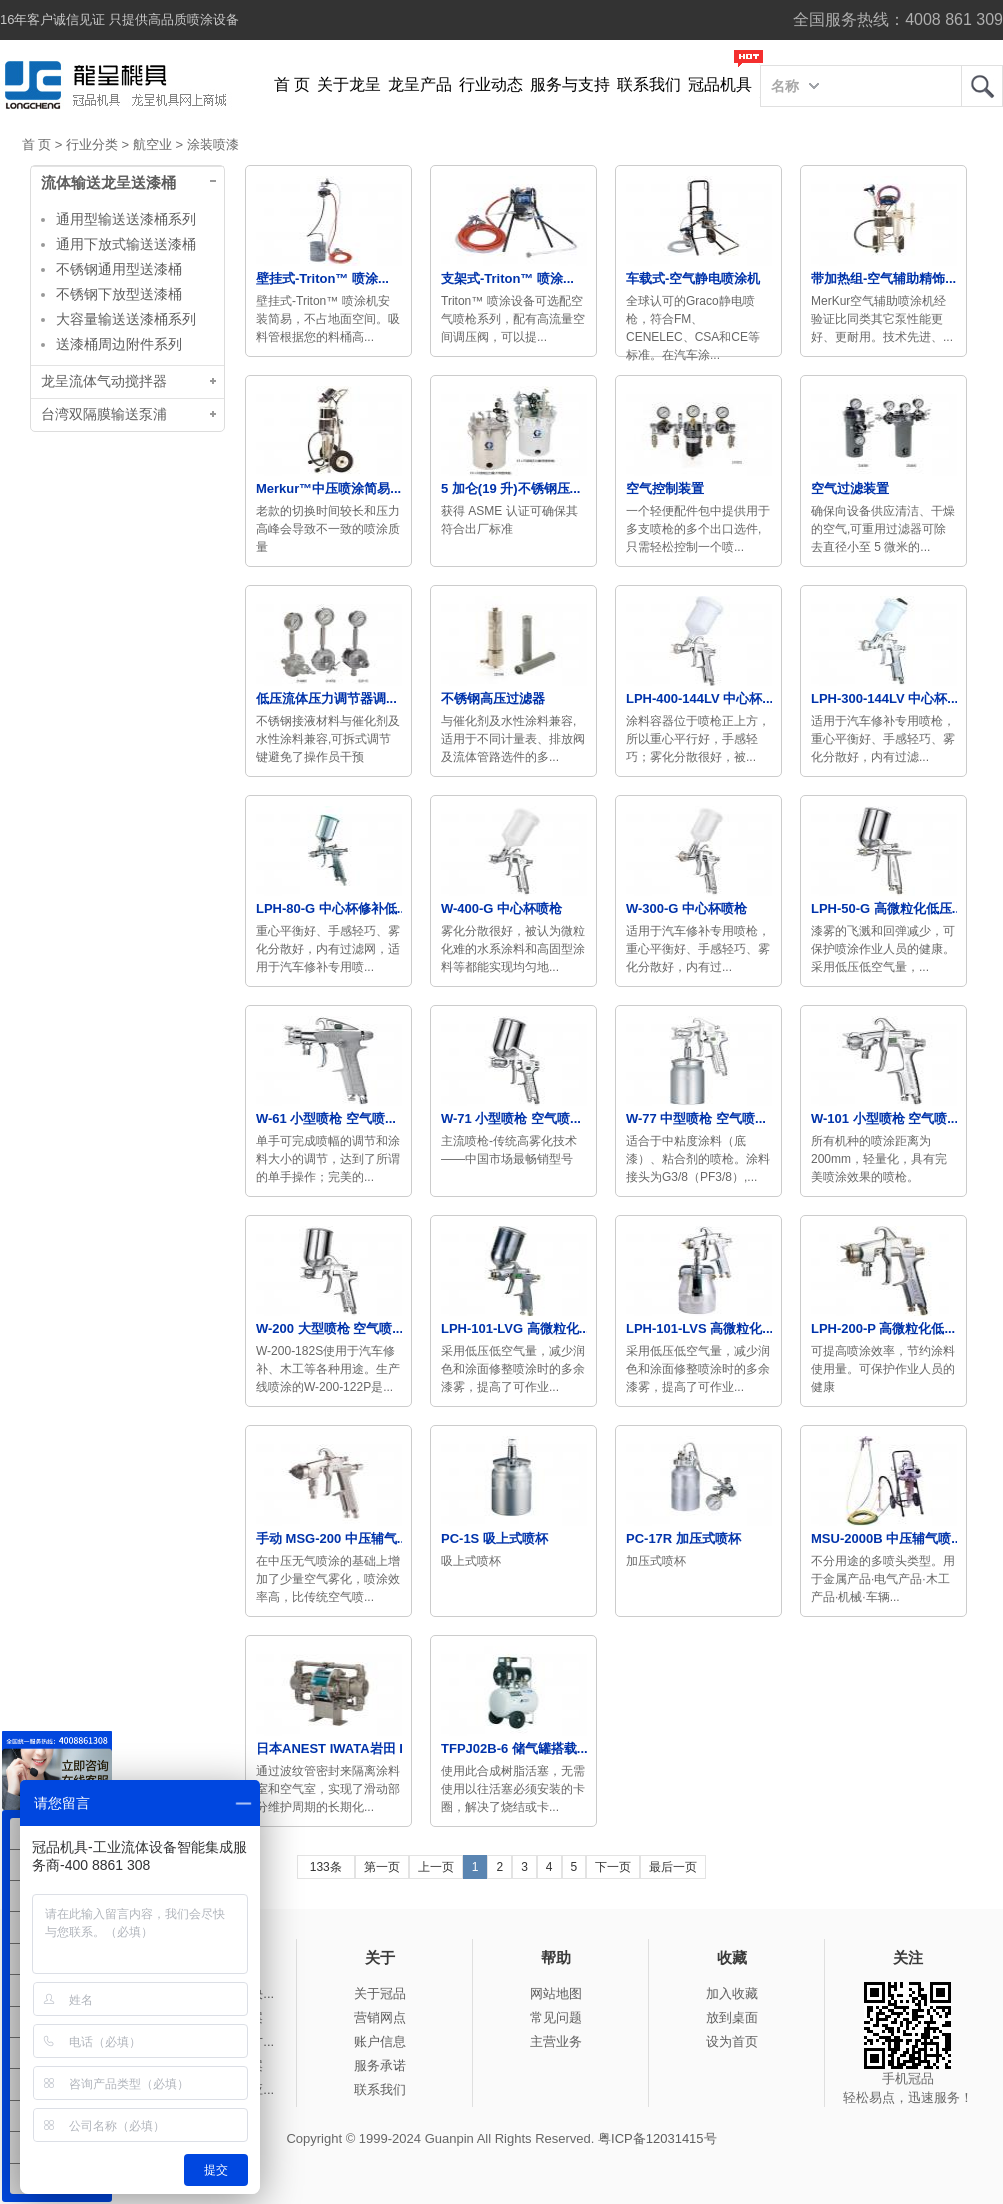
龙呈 (982, 86)
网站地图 (556, 1993)
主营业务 (556, 2041)
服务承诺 (380, 2065)
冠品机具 (720, 84)
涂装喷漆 (213, 144)
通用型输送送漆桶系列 (126, 219)
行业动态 (491, 84)
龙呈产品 (420, 84)
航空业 (152, 144)
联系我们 (649, 84)
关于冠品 (380, 1993)
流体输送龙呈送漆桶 (108, 183)
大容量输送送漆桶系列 (126, 319)
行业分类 (92, 144)
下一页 (613, 1867)
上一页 (436, 1867)
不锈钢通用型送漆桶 (119, 269)
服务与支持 (570, 84)
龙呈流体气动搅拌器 (104, 381)
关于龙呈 (349, 84)
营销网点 (380, 2017)
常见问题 (556, 2017)
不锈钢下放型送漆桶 (119, 294)
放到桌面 (732, 2017)
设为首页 (732, 2041)
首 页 (292, 84)
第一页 (382, 1867)
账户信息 (380, 2041)
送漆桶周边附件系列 (119, 344)
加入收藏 (732, 1993)
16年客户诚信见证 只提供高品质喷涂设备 (119, 19)
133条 (326, 1867)
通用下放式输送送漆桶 (126, 244)
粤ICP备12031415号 (657, 2138)
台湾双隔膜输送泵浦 (104, 414)
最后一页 (673, 1867)
